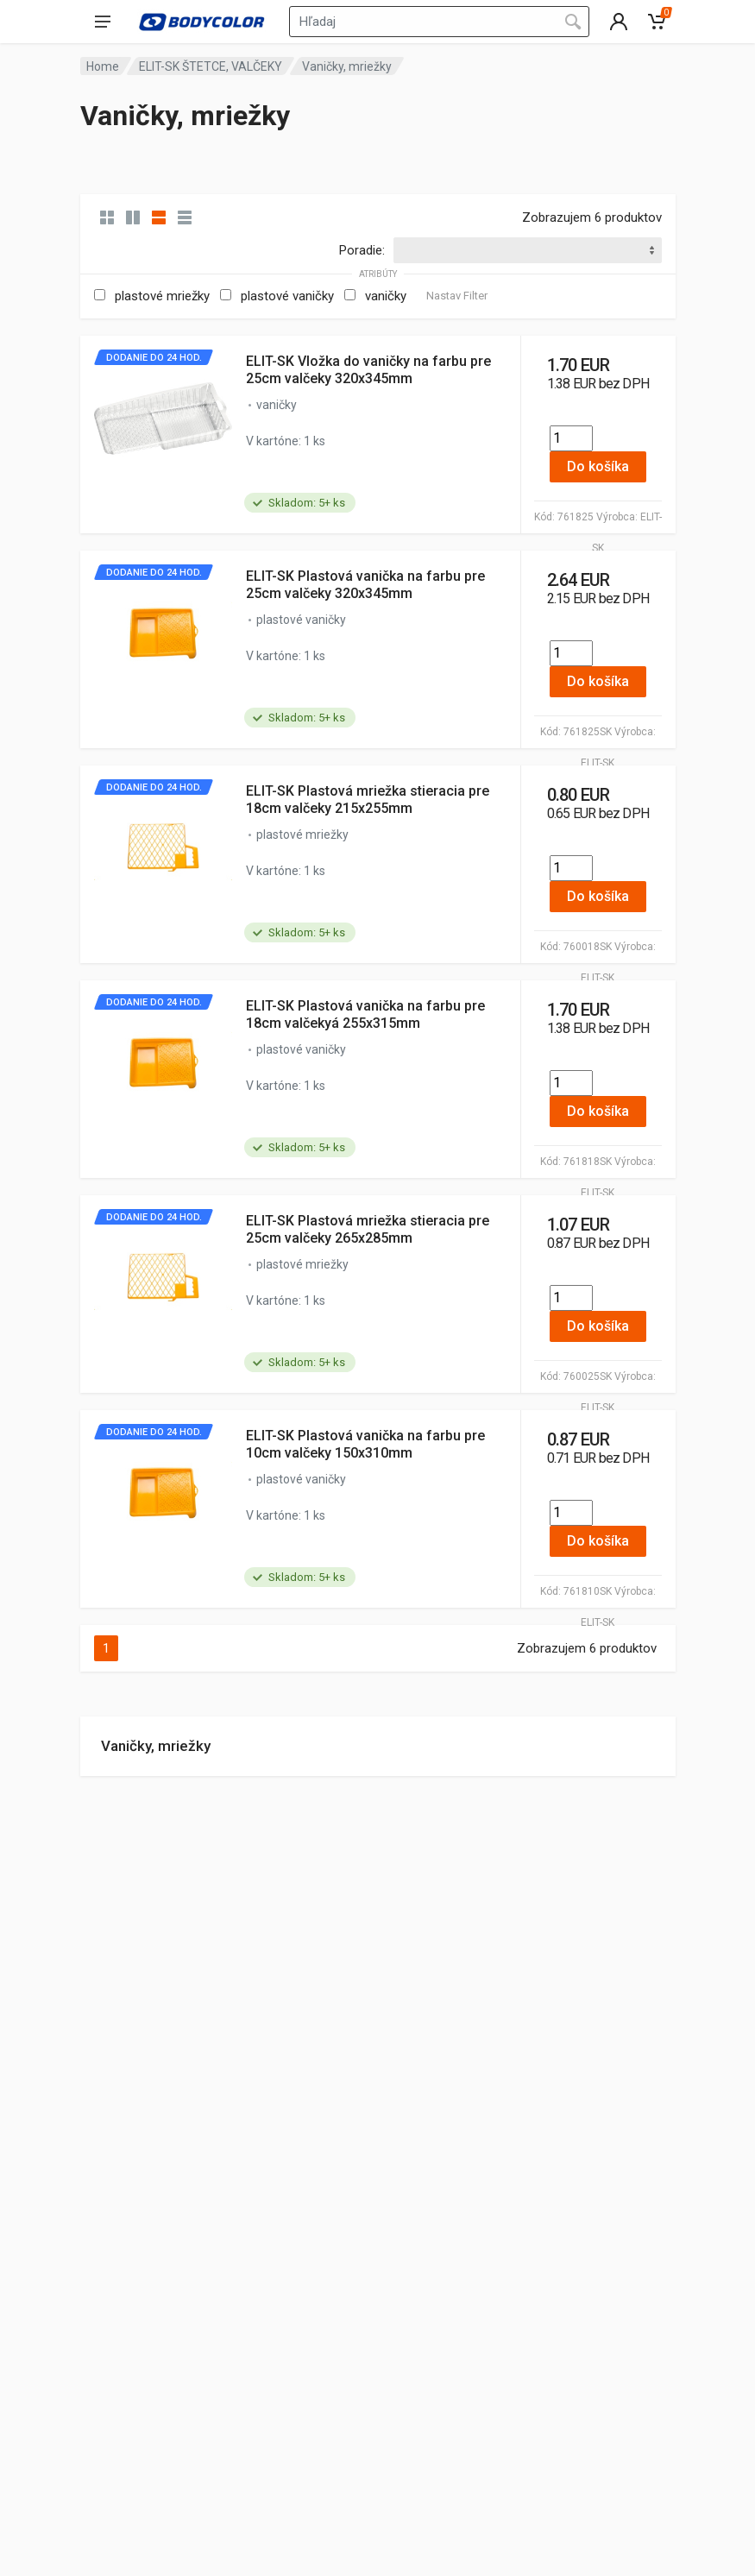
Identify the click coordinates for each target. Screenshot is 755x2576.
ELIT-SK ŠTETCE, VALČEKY (210, 66)
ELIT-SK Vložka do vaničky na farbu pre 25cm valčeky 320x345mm (368, 370)
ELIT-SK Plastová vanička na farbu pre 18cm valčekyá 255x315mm (365, 1014)
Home (102, 66)
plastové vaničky (287, 296)
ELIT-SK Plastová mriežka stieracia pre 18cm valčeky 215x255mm (367, 799)
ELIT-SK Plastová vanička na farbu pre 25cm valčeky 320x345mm (365, 584)
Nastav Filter (457, 295)
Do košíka (598, 466)
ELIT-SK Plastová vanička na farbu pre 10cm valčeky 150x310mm (365, 1444)
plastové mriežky (162, 296)
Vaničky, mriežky (156, 1745)
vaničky (385, 296)
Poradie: (362, 250)
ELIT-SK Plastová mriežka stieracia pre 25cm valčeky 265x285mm (367, 1229)
